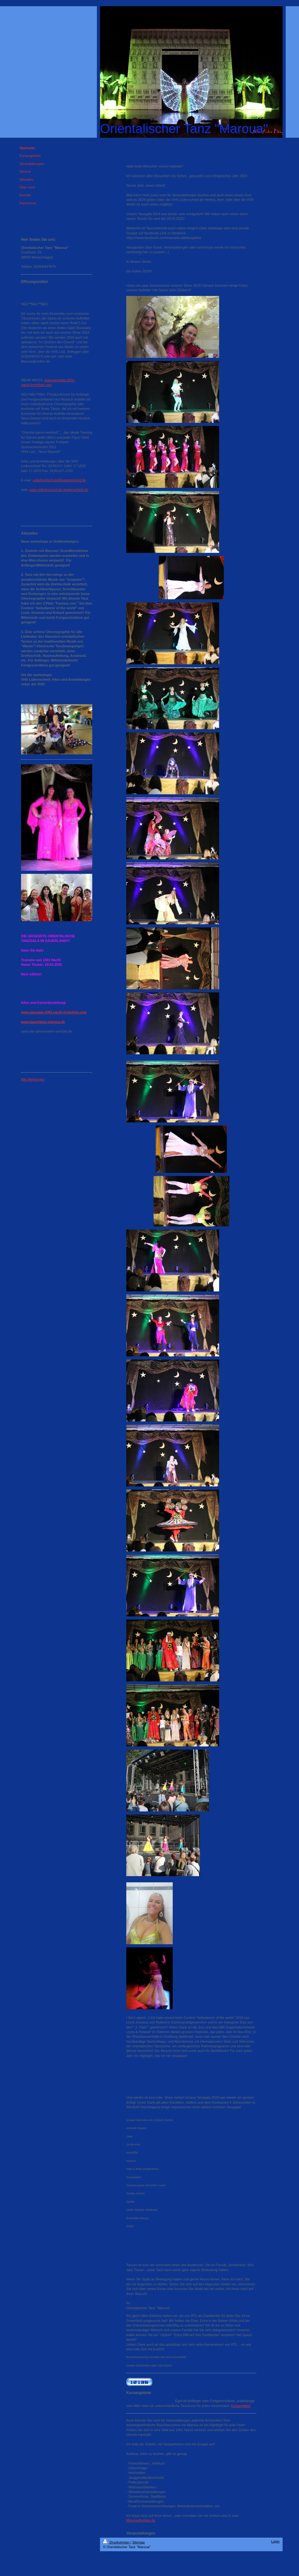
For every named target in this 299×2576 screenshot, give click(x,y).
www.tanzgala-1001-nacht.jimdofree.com (54, 1012)
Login (275, 2541)
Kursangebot (240, 2406)
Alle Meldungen (33, 1079)
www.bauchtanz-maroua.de (43, 1022)
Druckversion (116, 2542)
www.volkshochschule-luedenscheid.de (58, 490)
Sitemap (138, 2542)
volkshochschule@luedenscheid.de (59, 480)
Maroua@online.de (140, 2520)
